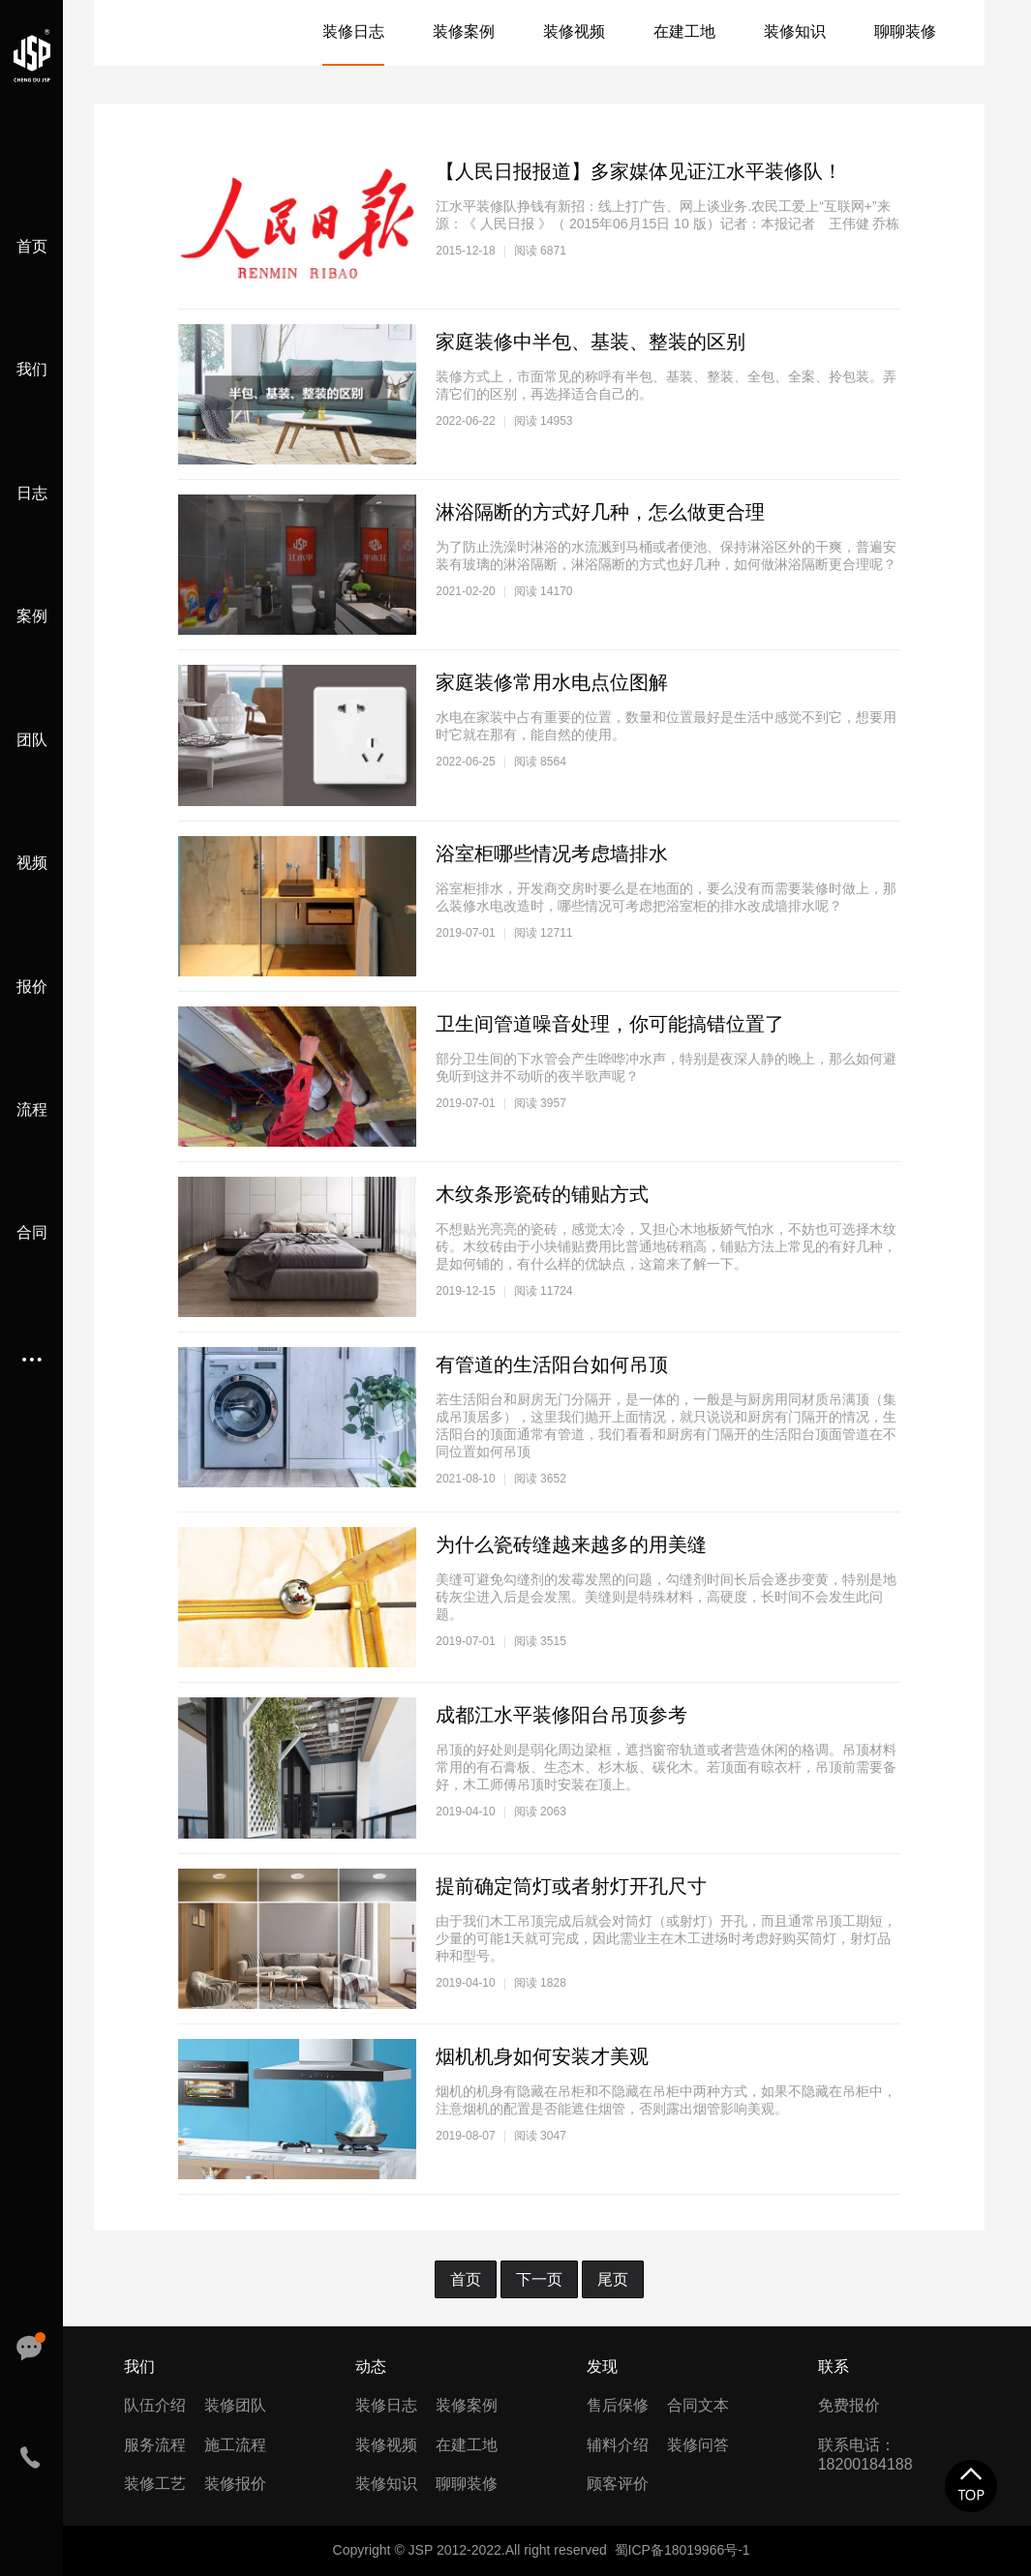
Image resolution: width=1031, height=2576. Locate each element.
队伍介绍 (155, 2405)
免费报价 (849, 2405)
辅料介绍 (618, 2445)
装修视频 (574, 31)
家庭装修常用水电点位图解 (552, 682)
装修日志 (353, 31)
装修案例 (464, 31)
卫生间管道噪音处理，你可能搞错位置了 (610, 1023)
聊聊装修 (905, 31)
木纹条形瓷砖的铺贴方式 (542, 1194)
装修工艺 (155, 2483)
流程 (31, 1109)
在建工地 (684, 31)
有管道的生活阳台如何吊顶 (552, 1364)
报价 (31, 986)
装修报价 (235, 2483)
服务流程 (155, 2445)
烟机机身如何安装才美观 (542, 2056)
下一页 (539, 2279)
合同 (31, 1232)
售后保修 (618, 2405)
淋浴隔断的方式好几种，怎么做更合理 (600, 512)
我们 (31, 369)
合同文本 (698, 2405)
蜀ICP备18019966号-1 (682, 2550)
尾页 (612, 2279)
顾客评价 (618, 2483)
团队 (31, 740)
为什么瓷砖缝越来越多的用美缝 (571, 1544)
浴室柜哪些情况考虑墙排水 (552, 853)
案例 (31, 616)
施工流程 (235, 2445)
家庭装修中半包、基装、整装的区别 (590, 341)
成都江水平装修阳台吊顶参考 (561, 1714)
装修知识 (795, 31)
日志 (31, 493)
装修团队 (235, 2405)
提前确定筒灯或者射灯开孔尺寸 (571, 1886)
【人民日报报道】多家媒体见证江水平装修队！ (639, 171)
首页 (31, 246)
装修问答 (698, 2445)
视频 (31, 862)
